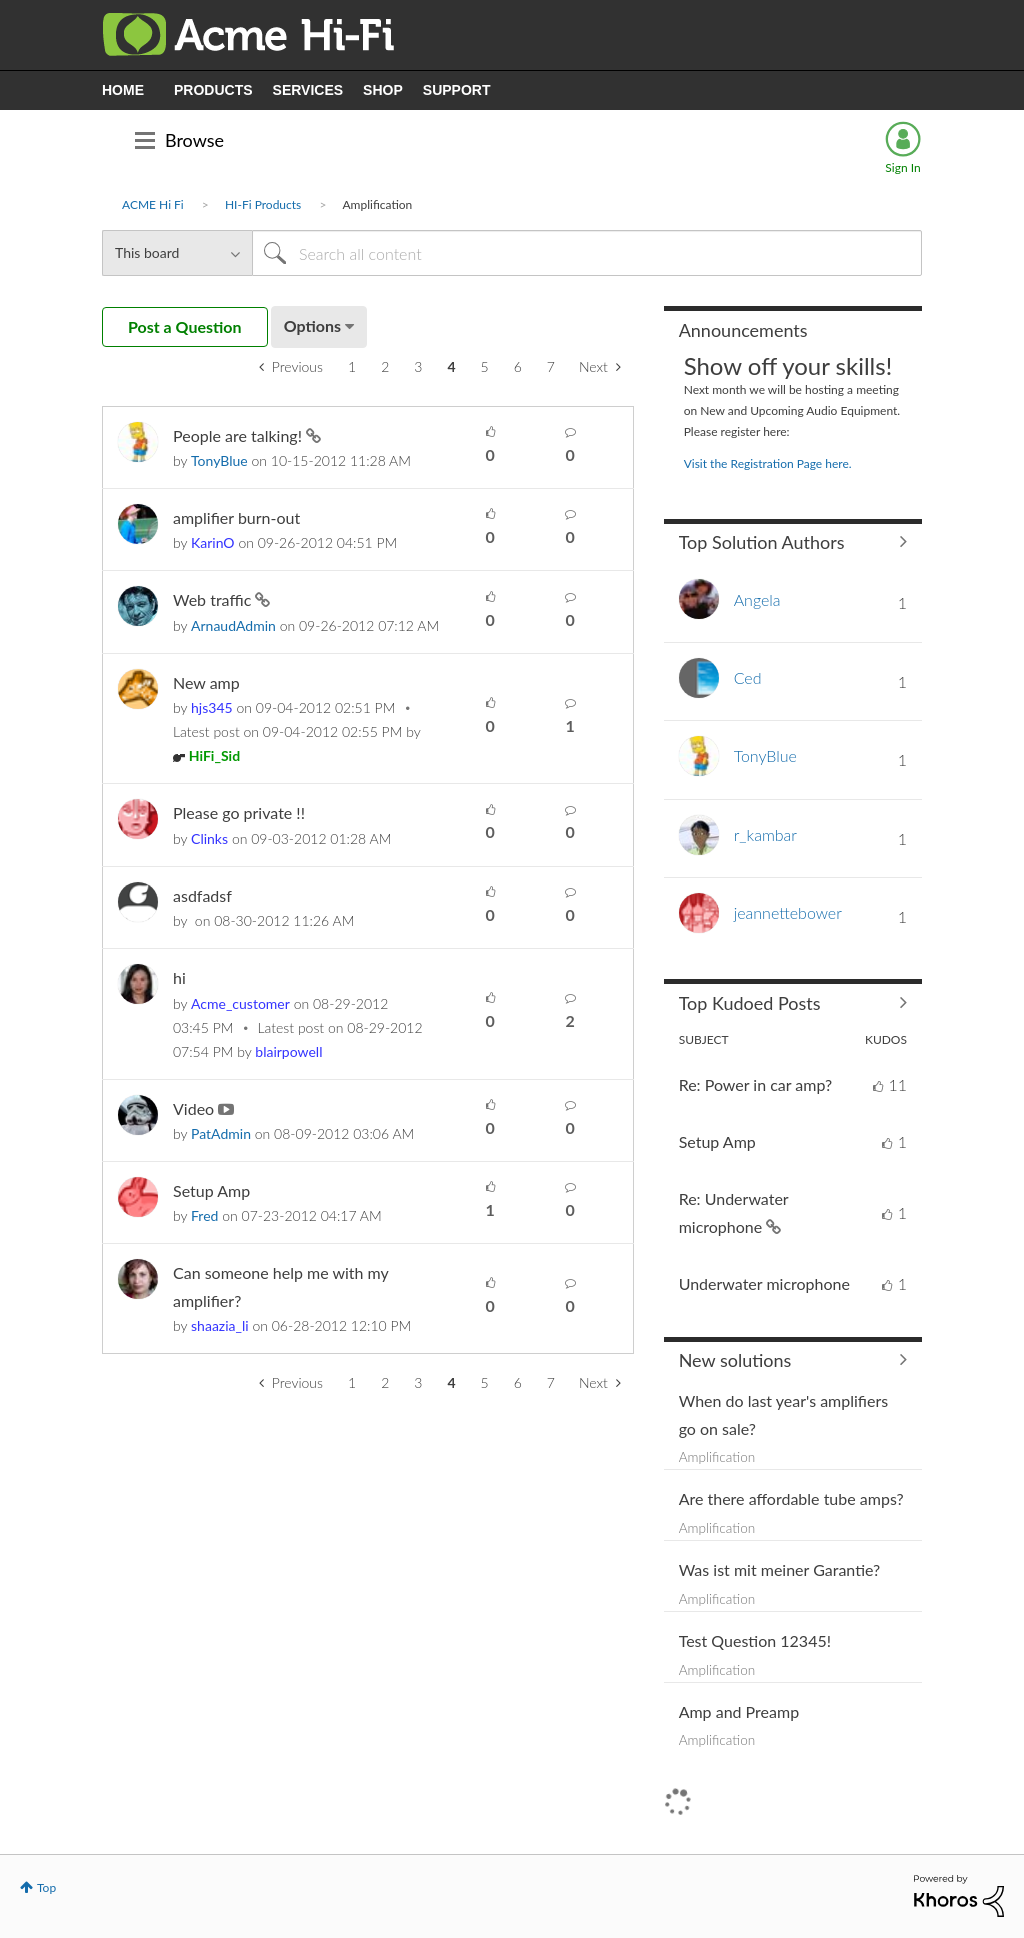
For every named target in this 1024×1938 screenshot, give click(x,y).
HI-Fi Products (263, 204)
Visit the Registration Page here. (768, 463)
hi (179, 977)
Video (195, 1108)
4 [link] (451, 366)
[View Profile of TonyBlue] (219, 460)
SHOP (383, 90)
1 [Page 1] (352, 366)
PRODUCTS (213, 90)
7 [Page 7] (551, 366)
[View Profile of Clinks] (209, 838)
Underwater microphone (764, 1283)
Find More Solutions (793, 1360)
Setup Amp (211, 1190)
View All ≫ (793, 542)
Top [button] (46, 1887)
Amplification (717, 1457)
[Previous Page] (291, 367)
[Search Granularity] (177, 253)
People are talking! (239, 435)
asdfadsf (202, 895)
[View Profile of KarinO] (213, 542)
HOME (123, 90)
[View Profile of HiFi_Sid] (214, 755)
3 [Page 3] (418, 366)
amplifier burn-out (236, 517)
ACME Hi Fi (153, 204)
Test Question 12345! (755, 1640)
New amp (206, 682)
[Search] (587, 253)
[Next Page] (600, 367)
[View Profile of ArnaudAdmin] (233, 625)
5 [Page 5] (485, 366)
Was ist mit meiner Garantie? (780, 1569)
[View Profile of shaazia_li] (220, 1325)
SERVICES (308, 90)
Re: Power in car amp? (755, 1084)
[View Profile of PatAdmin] (221, 1133)
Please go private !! (239, 812)
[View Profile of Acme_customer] (240, 1003)
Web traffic (214, 599)
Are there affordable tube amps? (791, 1498)
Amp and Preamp (739, 1711)
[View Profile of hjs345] (212, 707)
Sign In (902, 167)
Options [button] (312, 325)
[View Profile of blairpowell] (288, 1051)
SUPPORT (457, 90)
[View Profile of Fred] (204, 1215)
